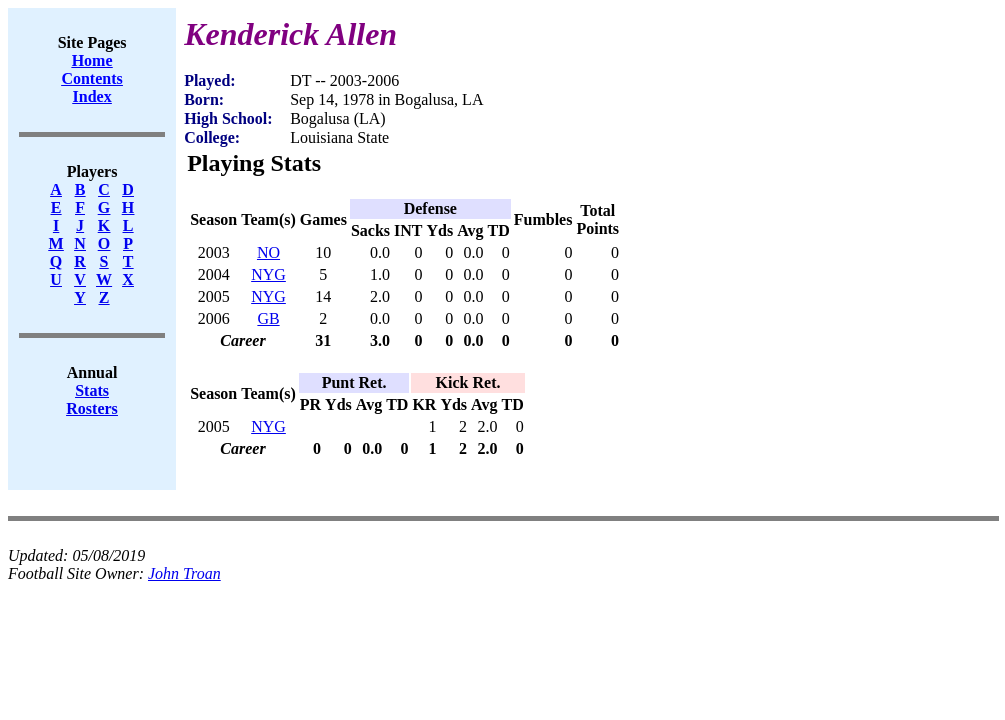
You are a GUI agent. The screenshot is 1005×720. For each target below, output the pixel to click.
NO (268, 252)
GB (268, 318)
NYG (268, 274)
